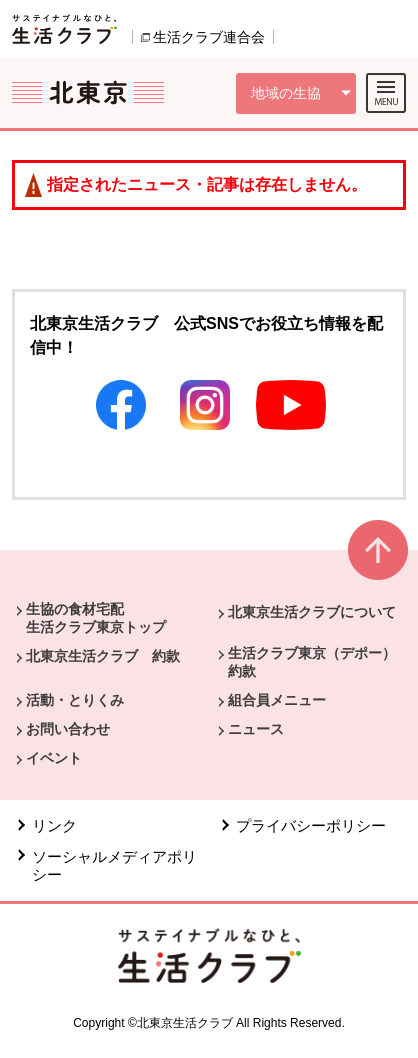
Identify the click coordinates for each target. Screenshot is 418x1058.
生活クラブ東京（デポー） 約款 (319, 662)
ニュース (256, 729)
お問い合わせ (68, 729)
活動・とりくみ (75, 700)
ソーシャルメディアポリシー (114, 865)
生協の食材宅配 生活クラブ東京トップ (96, 618)
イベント (54, 758)
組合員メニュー (277, 700)
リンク (54, 825)
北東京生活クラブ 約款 (103, 656)
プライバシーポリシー (311, 825)
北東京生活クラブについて (312, 612)
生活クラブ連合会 (209, 37)
